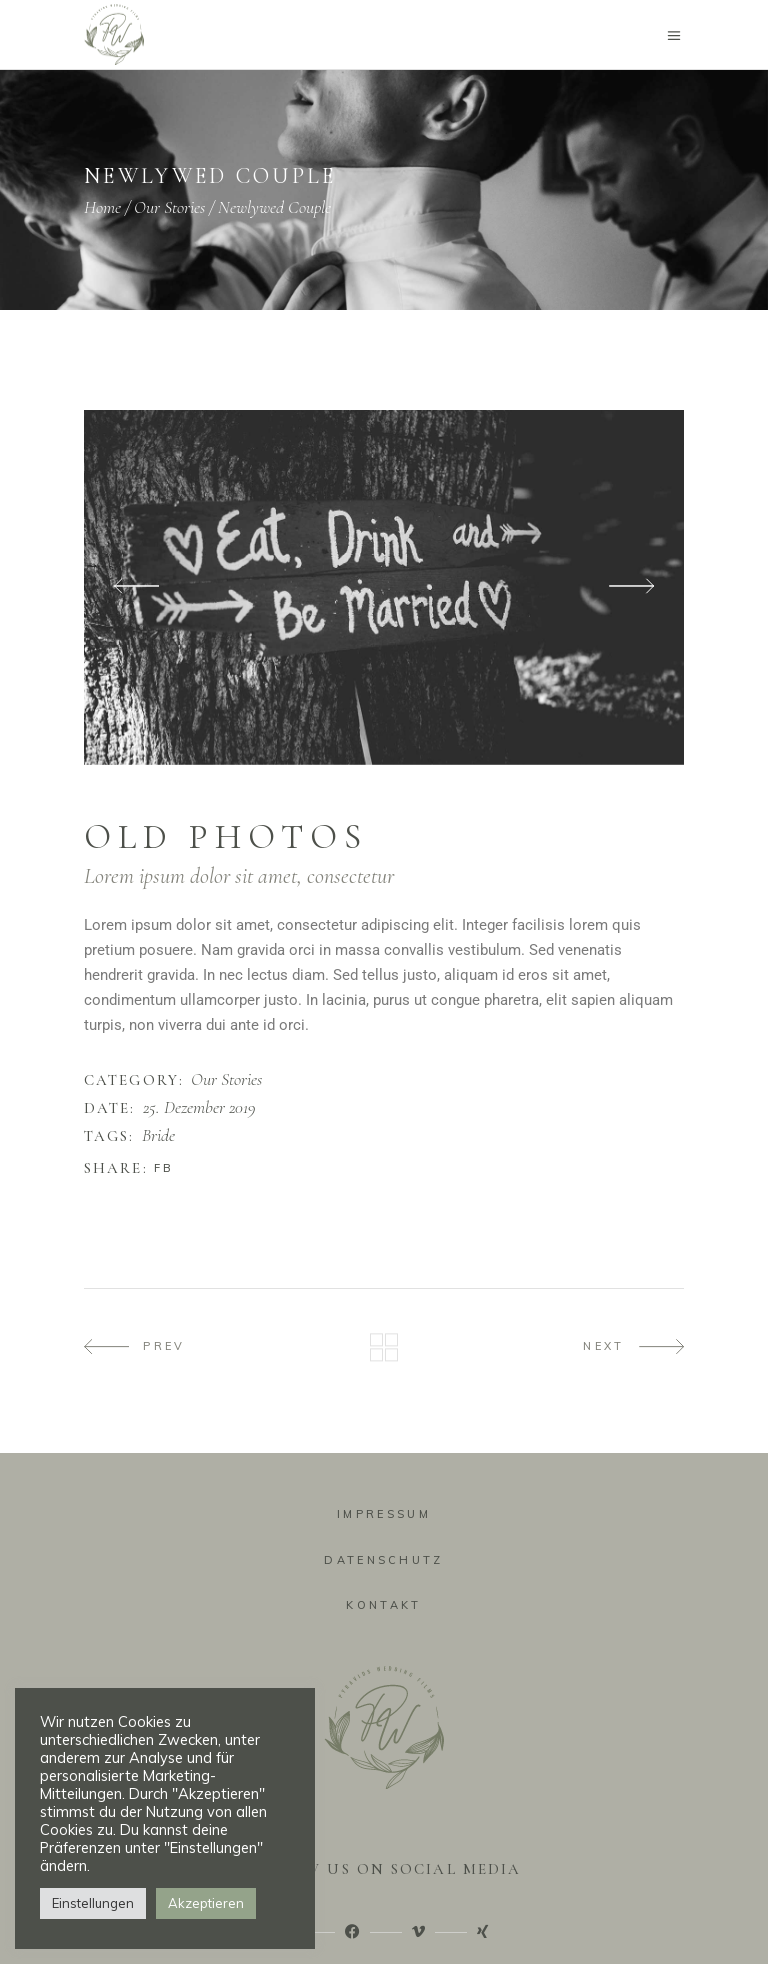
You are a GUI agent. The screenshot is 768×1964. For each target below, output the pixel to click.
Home (102, 207)
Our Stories (169, 207)
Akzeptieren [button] (206, 1903)
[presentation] (136, 587)
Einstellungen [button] (93, 1903)
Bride (158, 1136)
